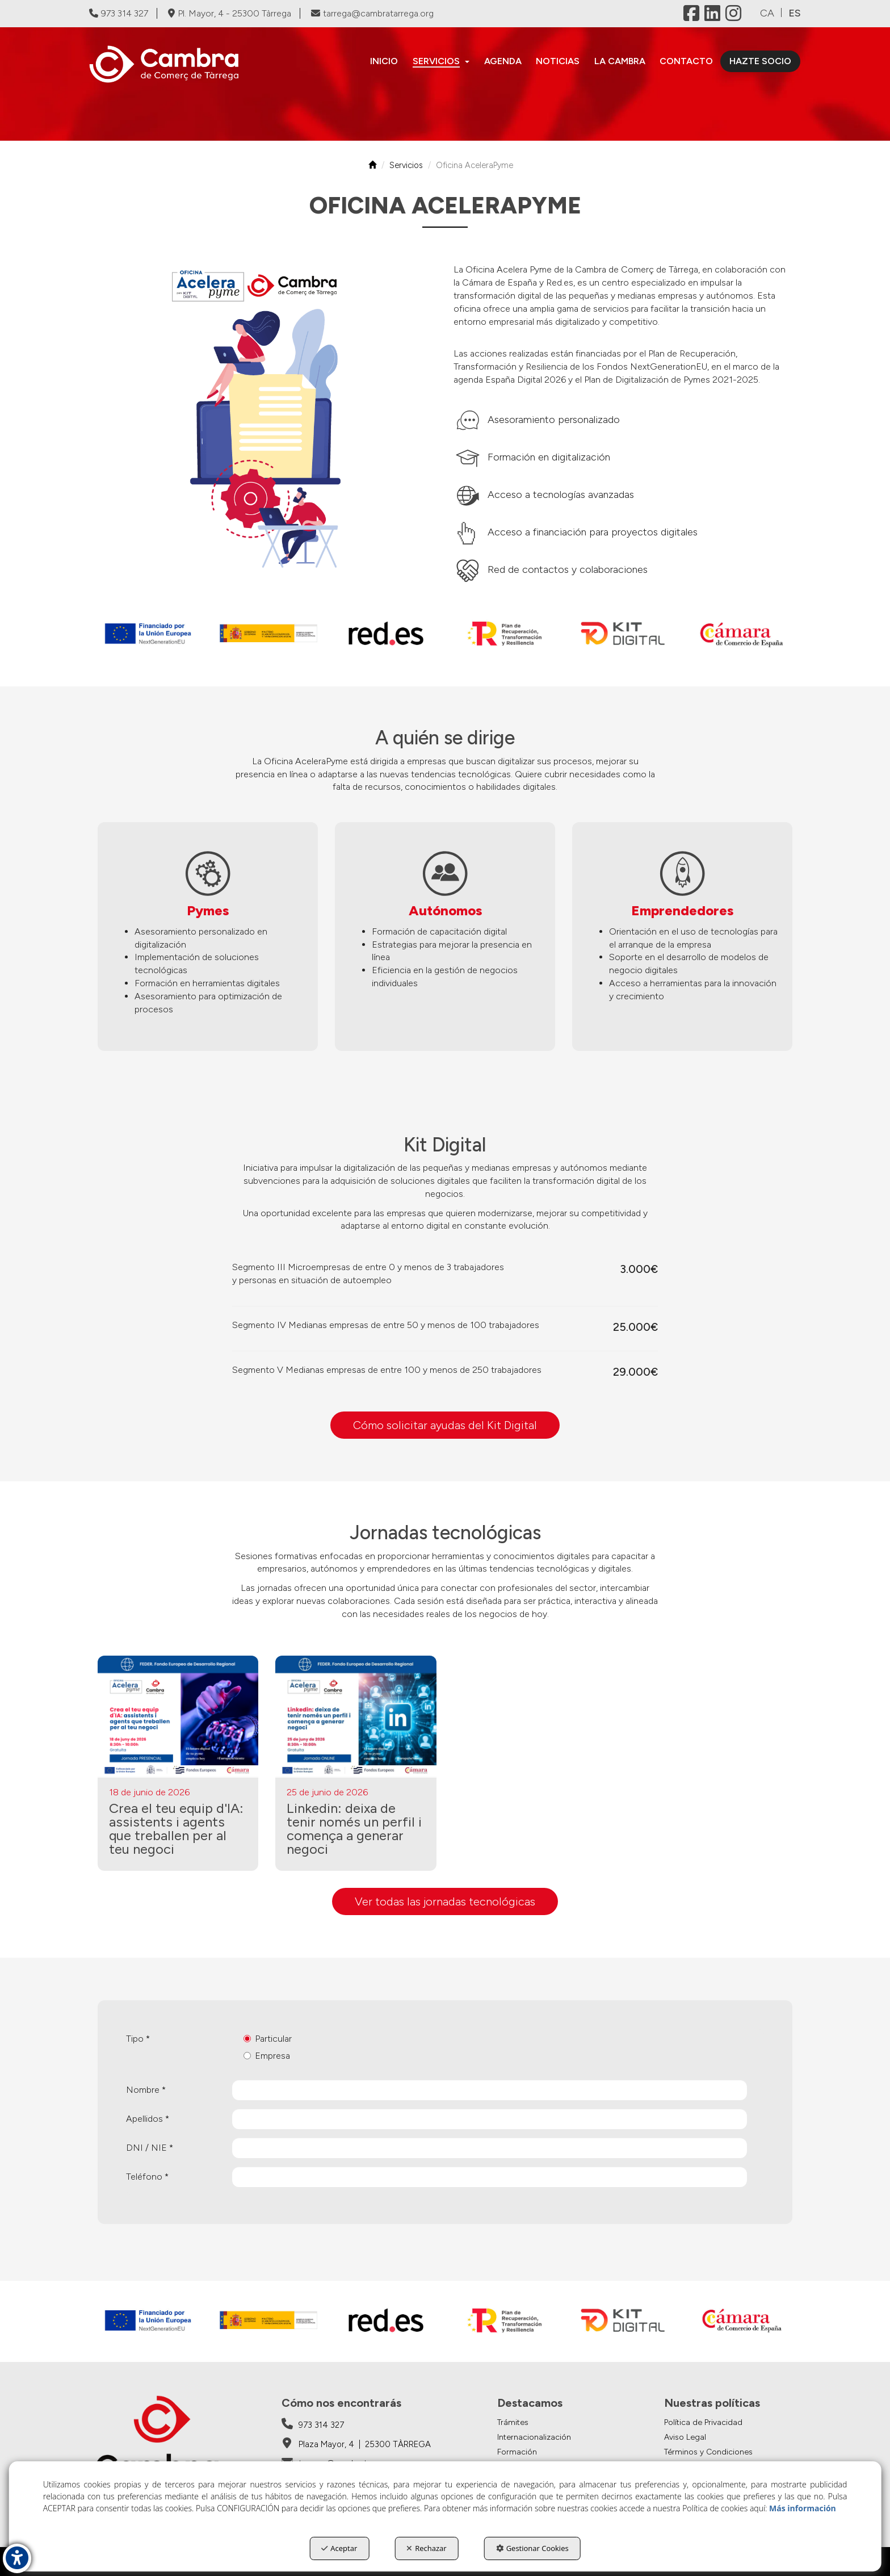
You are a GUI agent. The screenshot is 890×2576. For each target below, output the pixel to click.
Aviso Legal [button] (685, 2437)
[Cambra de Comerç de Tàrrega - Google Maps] (356, 2444)
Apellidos (147, 2118)
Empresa (267, 2055)
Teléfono (147, 2176)
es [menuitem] (794, 13)
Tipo (138, 2038)
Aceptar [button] (339, 2548)
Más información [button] (802, 2508)
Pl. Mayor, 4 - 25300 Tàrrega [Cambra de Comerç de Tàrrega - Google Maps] (229, 13)
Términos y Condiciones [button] (708, 2452)
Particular (268, 2038)
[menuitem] (384, 61)
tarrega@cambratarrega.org (372, 13)
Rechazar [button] (426, 2548)
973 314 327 (118, 13)
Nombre (146, 2089)
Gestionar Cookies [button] (532, 2548)
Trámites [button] (512, 2422)
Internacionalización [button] (534, 2437)
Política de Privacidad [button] (703, 2422)
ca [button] (767, 13)
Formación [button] (517, 2452)
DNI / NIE (149, 2147)
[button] (171, 64)
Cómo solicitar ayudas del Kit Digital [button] (445, 1425)
